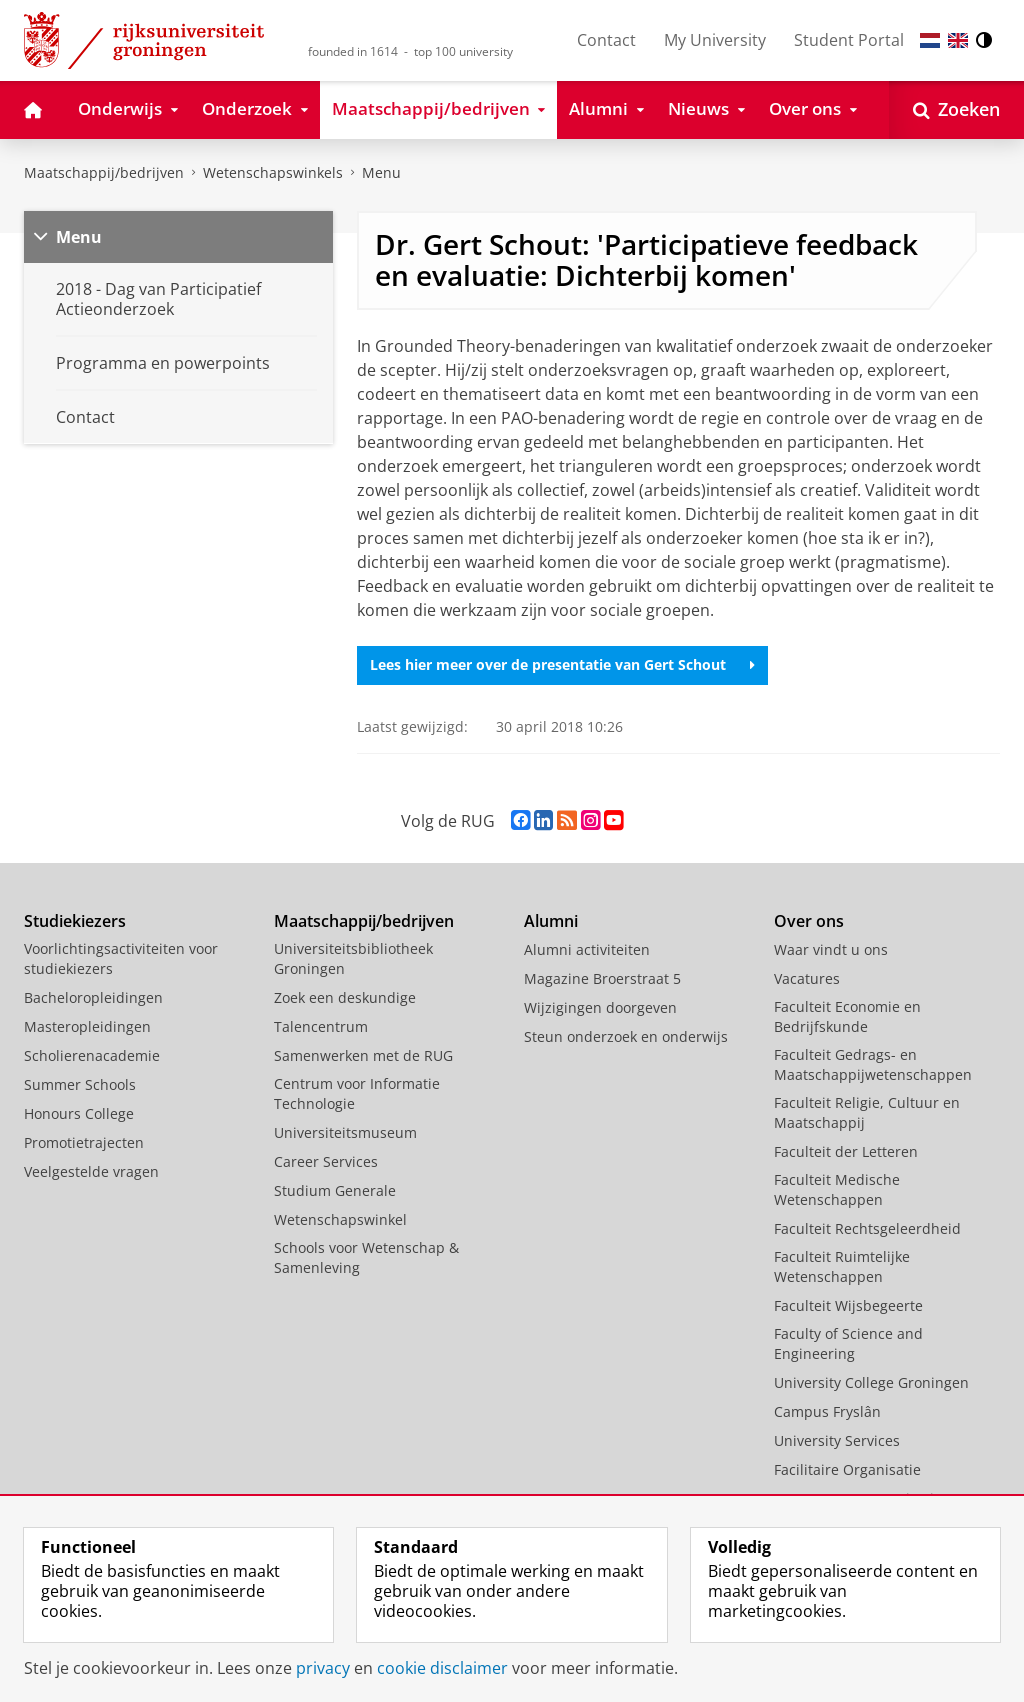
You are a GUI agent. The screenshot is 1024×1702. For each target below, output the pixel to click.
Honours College (79, 1113)
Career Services (326, 1161)
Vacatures (807, 978)
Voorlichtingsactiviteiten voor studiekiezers (121, 958)
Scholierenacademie (92, 1055)
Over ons (809, 921)
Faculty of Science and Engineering (848, 1343)
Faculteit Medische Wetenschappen (837, 1189)
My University (715, 40)
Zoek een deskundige (345, 997)
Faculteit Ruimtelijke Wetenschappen (842, 1266)
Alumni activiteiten (587, 949)
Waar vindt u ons (831, 949)
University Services (837, 1440)
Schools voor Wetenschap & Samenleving (366, 1257)
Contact (606, 40)
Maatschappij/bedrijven (104, 172)
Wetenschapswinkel (340, 1219)
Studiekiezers (75, 921)
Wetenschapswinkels (273, 172)
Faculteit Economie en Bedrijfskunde (847, 1016)
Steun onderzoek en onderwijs (626, 1036)
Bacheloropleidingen (93, 997)
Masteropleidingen (87, 1026)
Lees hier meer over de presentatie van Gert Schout (562, 664)
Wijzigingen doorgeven (600, 1007)
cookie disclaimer (442, 1668)
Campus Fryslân (827, 1411)
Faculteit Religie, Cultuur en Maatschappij (867, 1112)
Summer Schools (80, 1084)
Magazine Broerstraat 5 (602, 978)
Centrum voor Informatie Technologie (357, 1093)
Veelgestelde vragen (91, 1171)
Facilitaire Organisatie (847, 1469)
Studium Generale (335, 1190)
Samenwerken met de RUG (363, 1055)
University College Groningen (871, 1382)
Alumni (551, 921)
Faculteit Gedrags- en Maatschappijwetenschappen (873, 1064)
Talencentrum (321, 1026)
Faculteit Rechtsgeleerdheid (867, 1228)
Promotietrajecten (84, 1142)
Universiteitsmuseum (345, 1132)
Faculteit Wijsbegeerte (848, 1305)
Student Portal (849, 40)
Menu (381, 172)
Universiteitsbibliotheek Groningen (353, 958)
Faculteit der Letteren (846, 1151)
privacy (323, 1668)
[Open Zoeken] (956, 110)
